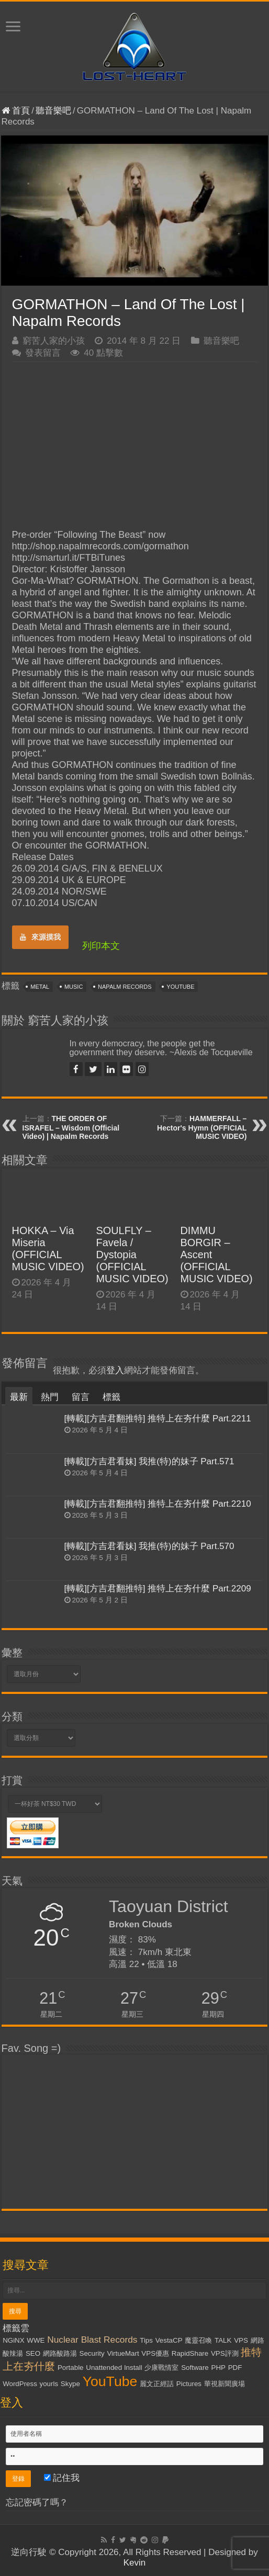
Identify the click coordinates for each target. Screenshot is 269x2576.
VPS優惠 (155, 2353)
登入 (115, 1370)
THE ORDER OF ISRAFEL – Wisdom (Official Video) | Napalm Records (71, 1127)
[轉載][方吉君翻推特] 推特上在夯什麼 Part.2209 (157, 1589)
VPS (241, 2340)
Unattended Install (114, 2367)
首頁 (16, 111)
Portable (71, 2367)
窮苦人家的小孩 (54, 341)
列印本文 (101, 946)
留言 (80, 1397)
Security (92, 2353)
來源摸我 (40, 937)
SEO (33, 2353)
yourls (49, 2384)
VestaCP (169, 2340)
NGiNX (13, 2340)
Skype (70, 2384)
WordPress (20, 2384)
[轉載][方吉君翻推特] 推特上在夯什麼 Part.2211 (157, 1418)
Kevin (135, 2563)
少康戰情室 (161, 2367)
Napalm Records (124, 987)
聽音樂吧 (53, 111)
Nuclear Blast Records (92, 2339)
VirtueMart (123, 2353)
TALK (223, 2340)
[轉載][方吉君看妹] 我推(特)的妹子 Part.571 (149, 1461)
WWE (35, 2340)
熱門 (50, 1397)
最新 (19, 1397)
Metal (39, 987)
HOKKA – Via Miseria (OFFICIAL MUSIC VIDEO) (48, 1248)
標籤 (111, 1397)
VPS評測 (225, 2353)
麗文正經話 (157, 2384)
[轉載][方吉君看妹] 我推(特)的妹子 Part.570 (149, 1546)
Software (195, 2367)
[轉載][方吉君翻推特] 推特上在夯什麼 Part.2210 (157, 1504)
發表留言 (43, 353)
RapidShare (190, 2353)
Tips (146, 2340)
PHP (218, 2367)
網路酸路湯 (60, 2353)
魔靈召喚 (198, 2340)
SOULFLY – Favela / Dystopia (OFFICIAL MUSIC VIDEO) (132, 1254)
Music (73, 987)
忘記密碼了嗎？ (37, 2502)
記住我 (62, 2478)
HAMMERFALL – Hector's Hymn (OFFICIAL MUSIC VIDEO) (201, 1127)
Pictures (188, 2384)
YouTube (180, 987)
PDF (235, 2367)
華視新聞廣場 (224, 2384)
